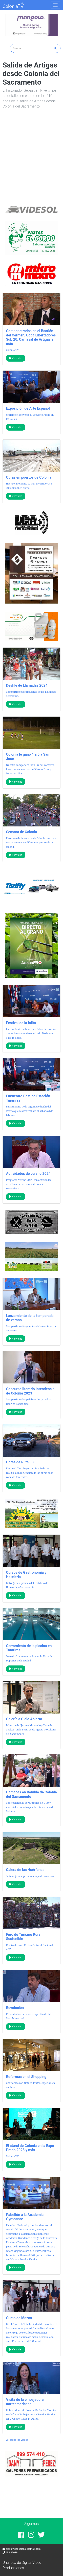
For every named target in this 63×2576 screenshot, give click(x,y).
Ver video (15, 358)
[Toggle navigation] (55, 5)
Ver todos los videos (17, 2439)
